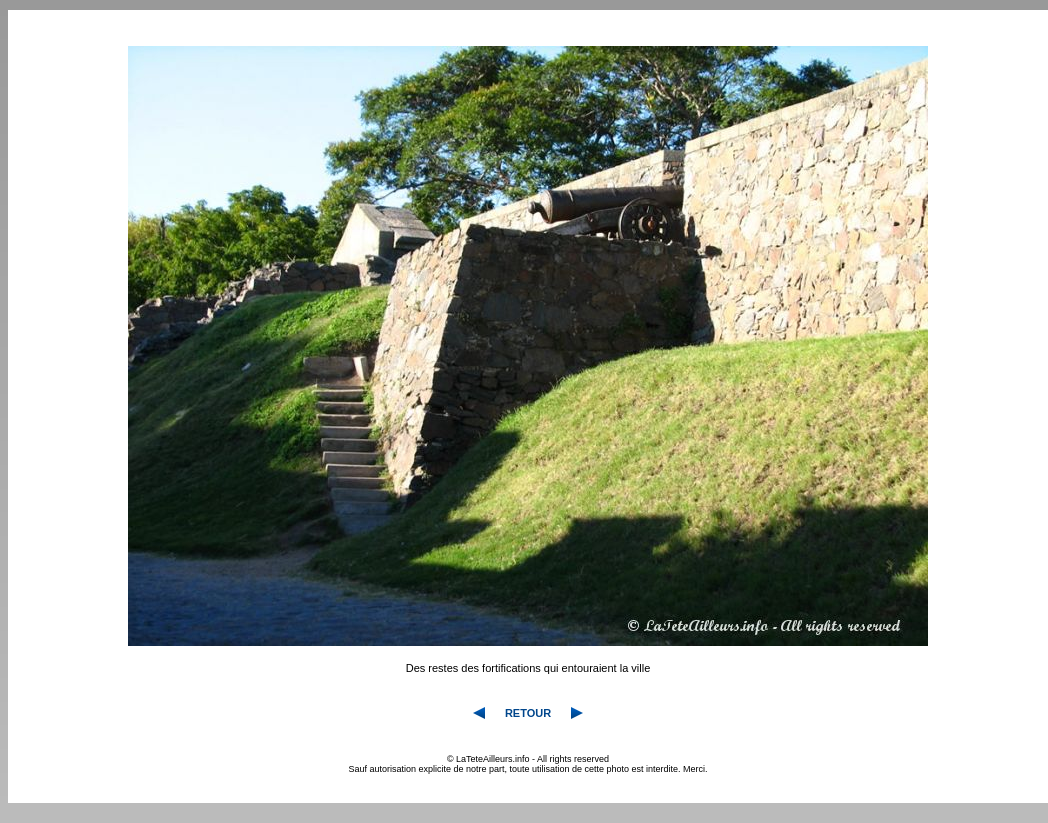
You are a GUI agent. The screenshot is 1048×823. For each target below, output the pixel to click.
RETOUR (528, 713)
